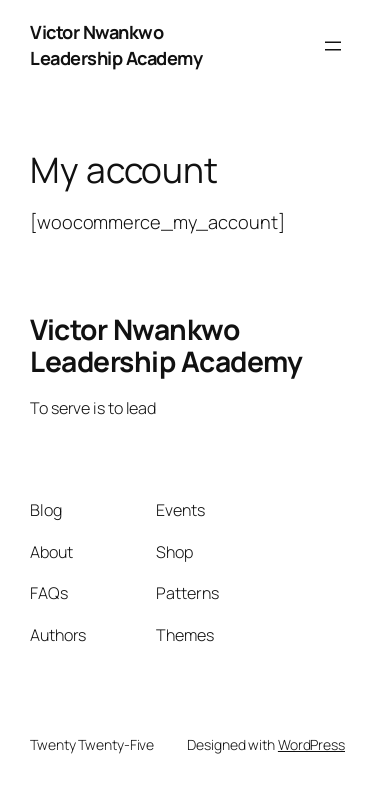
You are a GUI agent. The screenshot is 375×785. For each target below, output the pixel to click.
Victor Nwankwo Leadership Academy (116, 45)
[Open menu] (333, 46)
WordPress (311, 744)
